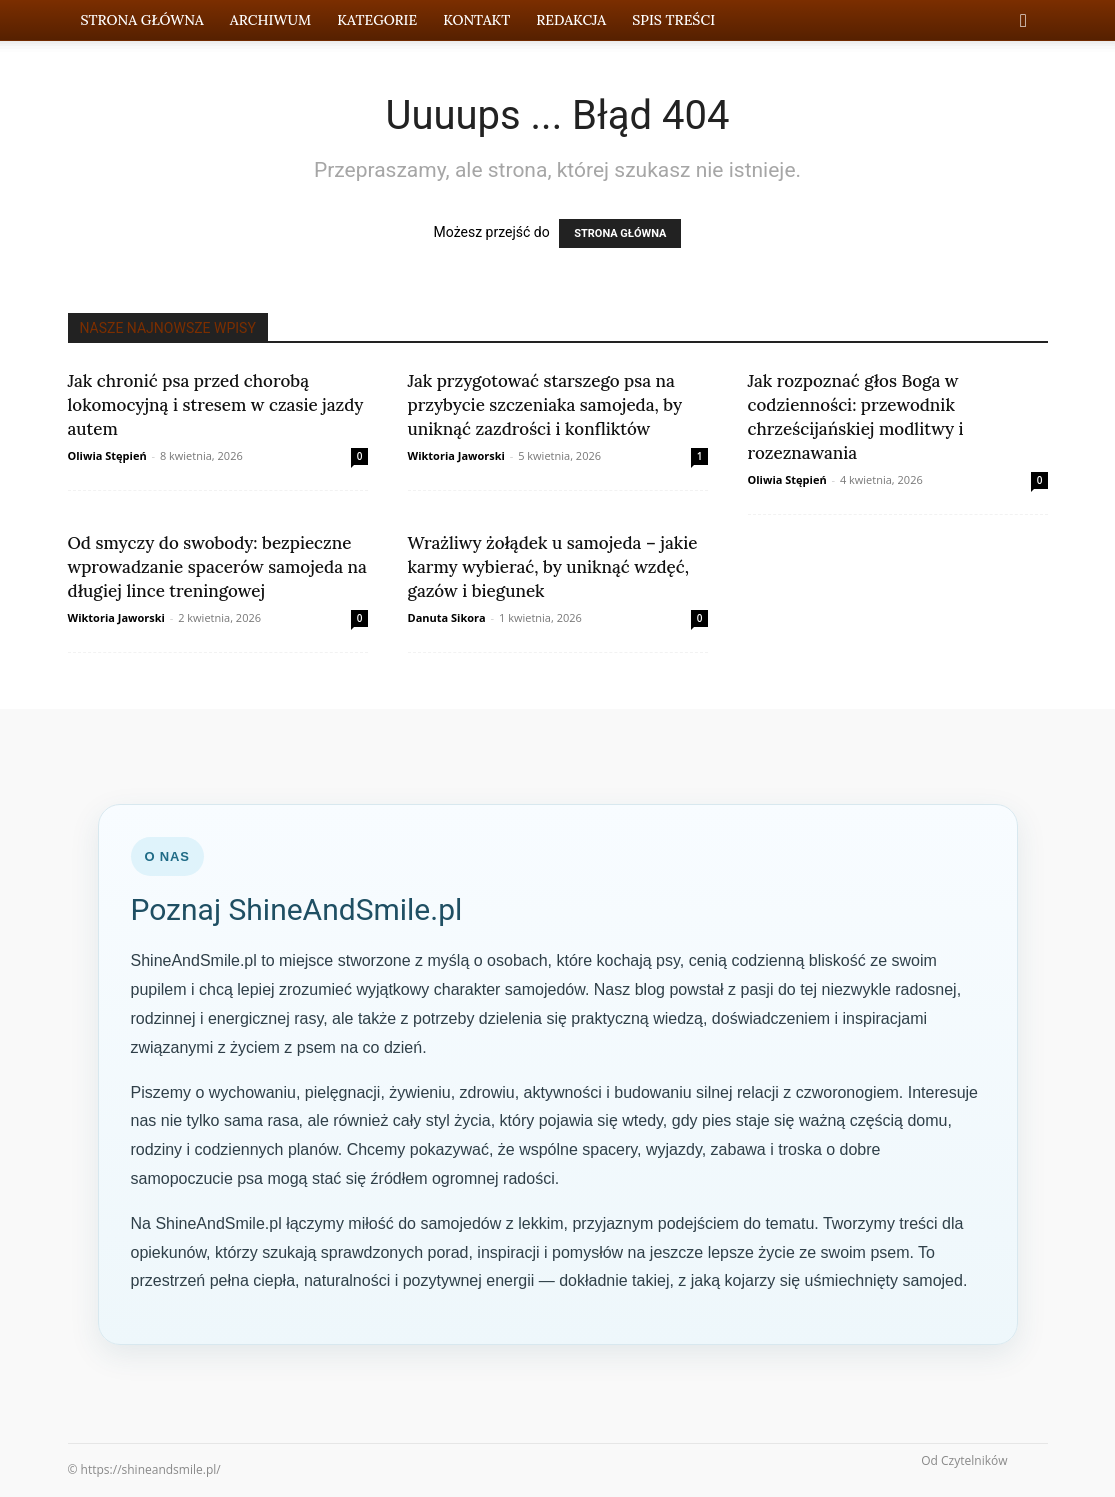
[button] (1024, 21)
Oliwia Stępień (107, 455)
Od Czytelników (964, 1460)
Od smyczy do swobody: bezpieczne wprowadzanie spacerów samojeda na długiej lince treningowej (217, 567)
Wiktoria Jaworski (456, 455)
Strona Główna (142, 20)
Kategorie (377, 20)
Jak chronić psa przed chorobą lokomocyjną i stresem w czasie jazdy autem (216, 405)
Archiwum (270, 20)
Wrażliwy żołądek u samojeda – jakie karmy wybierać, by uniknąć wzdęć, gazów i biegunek (553, 567)
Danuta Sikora (447, 617)
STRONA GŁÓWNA (620, 233)
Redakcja (571, 20)
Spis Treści (673, 20)
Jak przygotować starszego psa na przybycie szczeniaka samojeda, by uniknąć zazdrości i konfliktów (545, 405)
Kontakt (476, 20)
